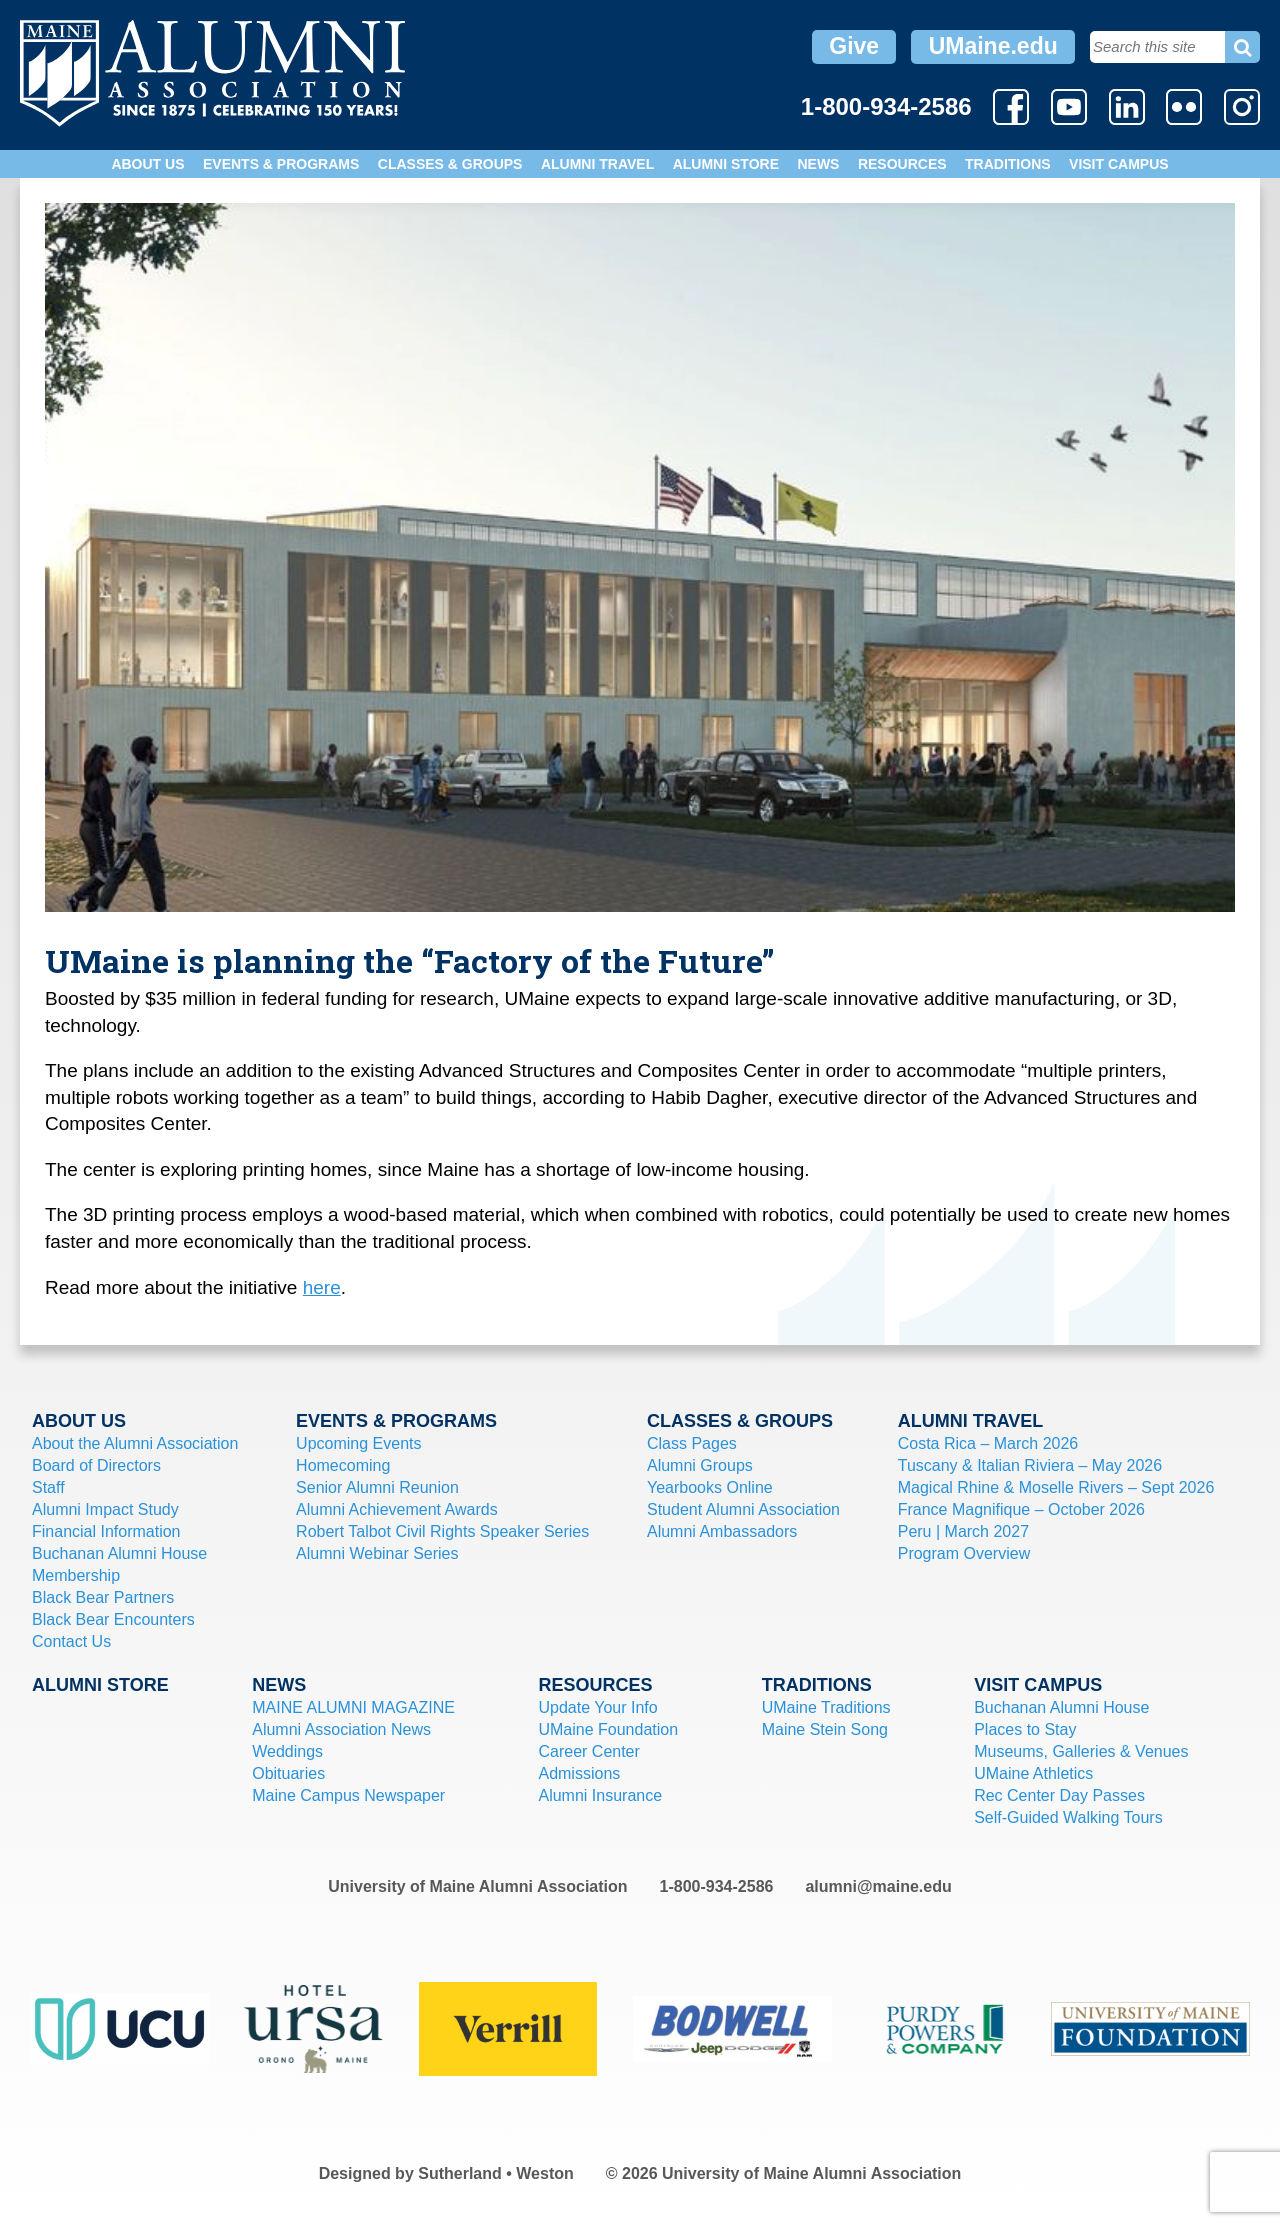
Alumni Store (726, 164)
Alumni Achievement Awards (397, 1509)
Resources (902, 164)
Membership (76, 1575)
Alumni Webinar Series (377, 1553)
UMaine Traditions (826, 1707)
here (322, 1287)
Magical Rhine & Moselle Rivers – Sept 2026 (1056, 1487)
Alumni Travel (597, 164)
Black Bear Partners (103, 1597)
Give (854, 46)
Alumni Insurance (600, 1795)
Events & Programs (281, 164)
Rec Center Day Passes (1059, 1795)
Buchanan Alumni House (119, 1553)
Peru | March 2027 (963, 1531)
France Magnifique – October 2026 (1021, 1509)
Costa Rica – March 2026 (988, 1443)
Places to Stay (1025, 1729)
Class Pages (692, 1443)
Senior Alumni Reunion (377, 1487)
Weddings (287, 1751)
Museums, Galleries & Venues (1081, 1751)
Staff (48, 1487)
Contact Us (71, 1641)
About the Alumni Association (135, 1443)
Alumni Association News (341, 1729)
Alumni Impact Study (105, 1509)
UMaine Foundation (608, 1729)
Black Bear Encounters (113, 1619)
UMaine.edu (993, 46)
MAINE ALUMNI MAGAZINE (353, 1707)
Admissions (579, 1773)
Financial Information (106, 1531)
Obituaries (288, 1773)
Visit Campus (1119, 164)
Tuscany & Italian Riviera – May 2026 (1030, 1465)
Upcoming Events (358, 1443)
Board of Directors (96, 1465)
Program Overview (964, 1553)
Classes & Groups (450, 164)
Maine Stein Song (825, 1729)
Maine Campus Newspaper (348, 1795)
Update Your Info (597, 1707)
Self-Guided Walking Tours (1068, 1817)
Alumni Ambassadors (722, 1531)
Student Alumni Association (743, 1509)
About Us (147, 164)
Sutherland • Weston (496, 2173)
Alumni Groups (700, 1465)
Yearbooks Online (710, 1487)
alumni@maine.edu (878, 1886)
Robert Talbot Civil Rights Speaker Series (442, 1531)
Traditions (1008, 164)
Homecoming (343, 1465)
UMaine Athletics (1033, 1773)
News (818, 164)
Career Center (588, 1751)
